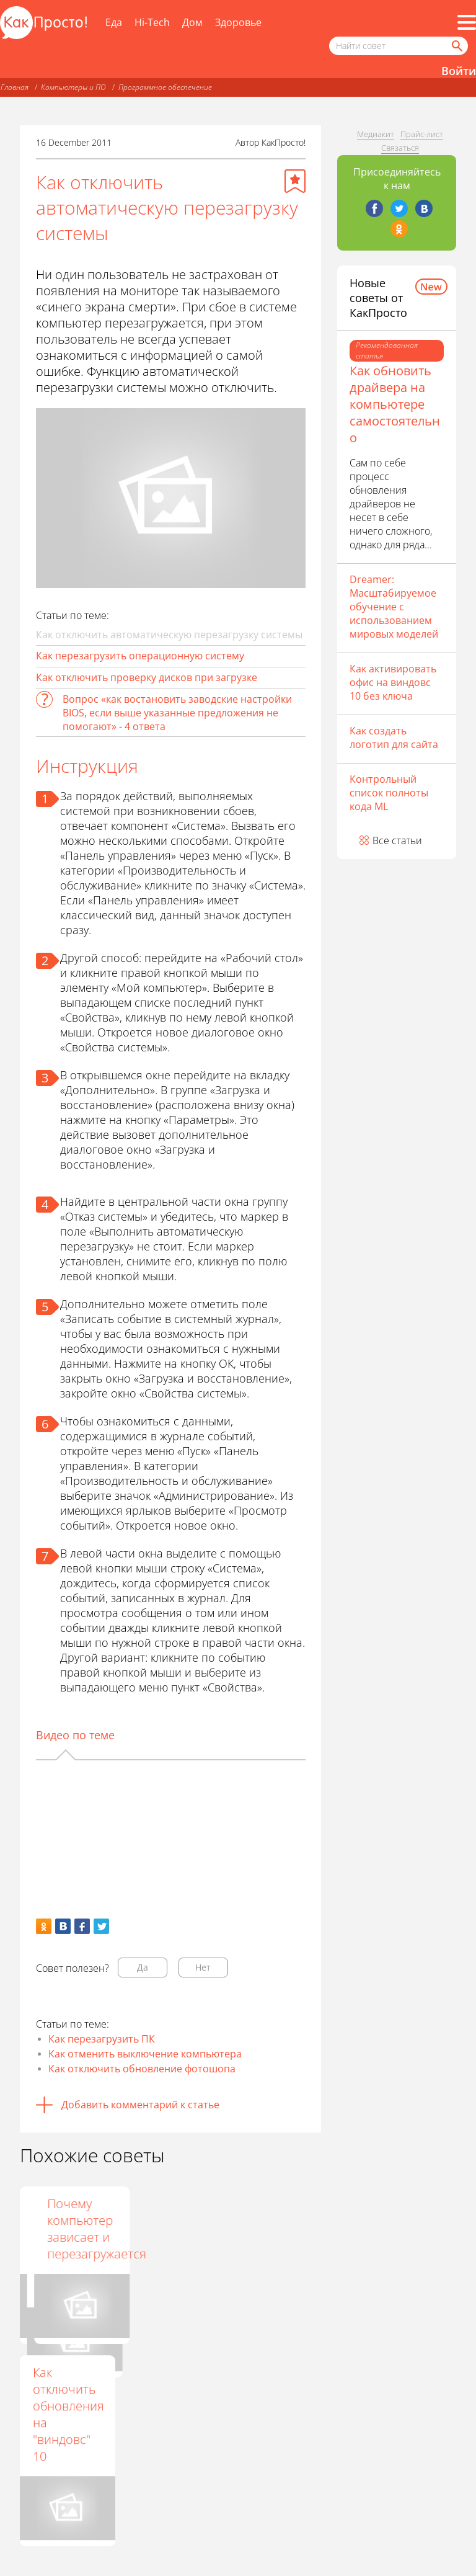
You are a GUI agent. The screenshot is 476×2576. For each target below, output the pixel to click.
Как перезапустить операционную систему (77, 2228)
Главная (15, 87)
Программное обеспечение (165, 87)
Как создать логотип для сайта (394, 737)
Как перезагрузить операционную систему (140, 655)
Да (142, 1967)
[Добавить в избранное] (295, 181)
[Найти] (456, 46)
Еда (113, 22)
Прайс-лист (421, 134)
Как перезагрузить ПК (101, 2039)
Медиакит (375, 134)
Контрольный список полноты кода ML (389, 792)
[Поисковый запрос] (398, 46)
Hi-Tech (152, 22)
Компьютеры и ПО (73, 87)
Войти (458, 70)
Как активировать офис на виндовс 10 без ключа (393, 682)
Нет (203, 1967)
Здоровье (238, 22)
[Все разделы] (466, 22)
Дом (192, 22)
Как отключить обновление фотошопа (142, 2068)
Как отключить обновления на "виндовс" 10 (68, 2414)
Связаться (400, 147)
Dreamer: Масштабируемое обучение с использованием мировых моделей (394, 607)
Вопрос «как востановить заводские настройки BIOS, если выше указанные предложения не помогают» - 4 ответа (177, 712)
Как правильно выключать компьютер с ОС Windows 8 (167, 2245)
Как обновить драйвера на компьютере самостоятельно (395, 404)
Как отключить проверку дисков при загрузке (146, 677)
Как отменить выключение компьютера (145, 2054)
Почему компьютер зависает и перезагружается (285, 2228)
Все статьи (397, 840)
